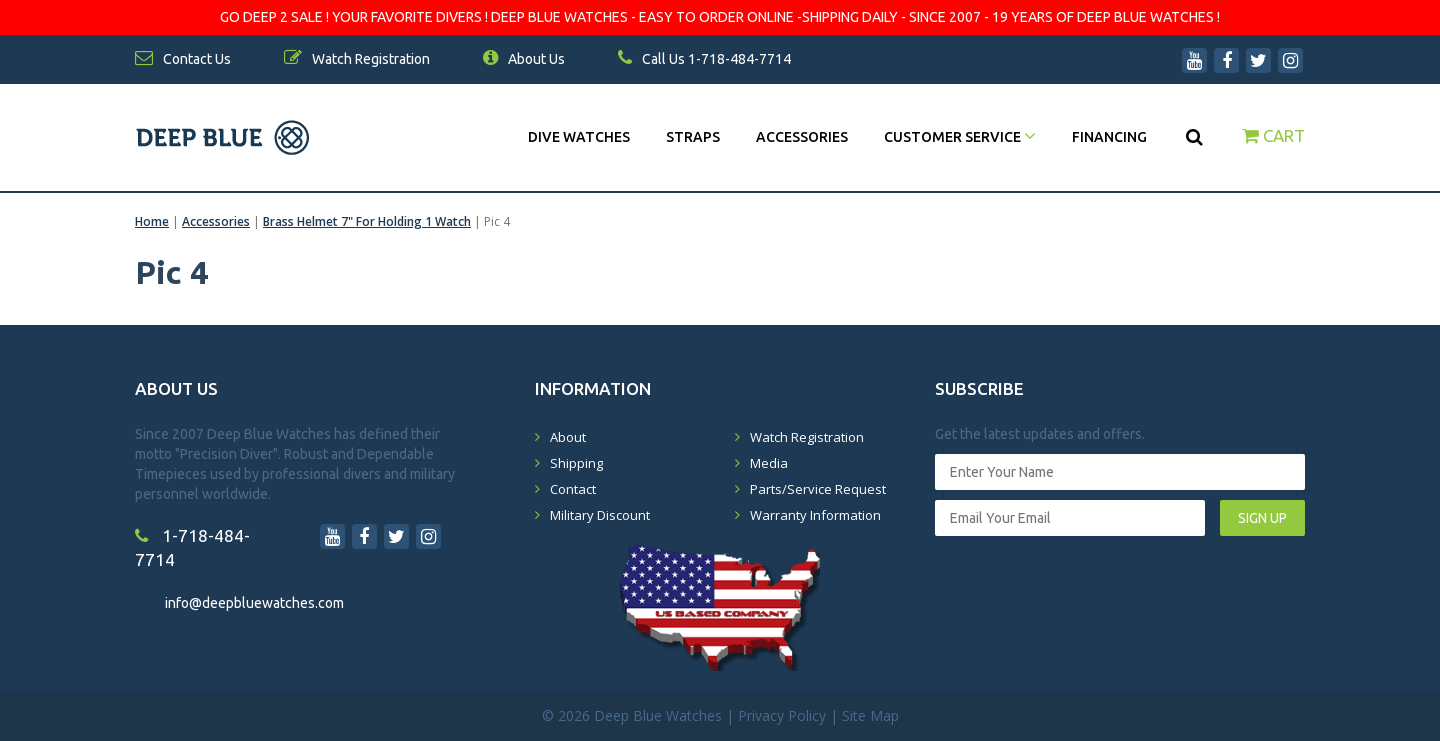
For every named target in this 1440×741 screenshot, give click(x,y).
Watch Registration (807, 437)
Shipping (576, 463)
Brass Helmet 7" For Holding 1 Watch (367, 221)
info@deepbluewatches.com (254, 603)
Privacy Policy (782, 715)
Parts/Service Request (818, 489)
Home (152, 221)
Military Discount (600, 515)
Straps (693, 137)
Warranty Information (815, 515)
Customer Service (960, 137)
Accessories (802, 137)
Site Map (870, 715)
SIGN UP (1262, 518)
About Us (524, 59)
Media (769, 463)
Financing (1109, 137)
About (568, 437)
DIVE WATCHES (579, 137)
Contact (573, 489)
